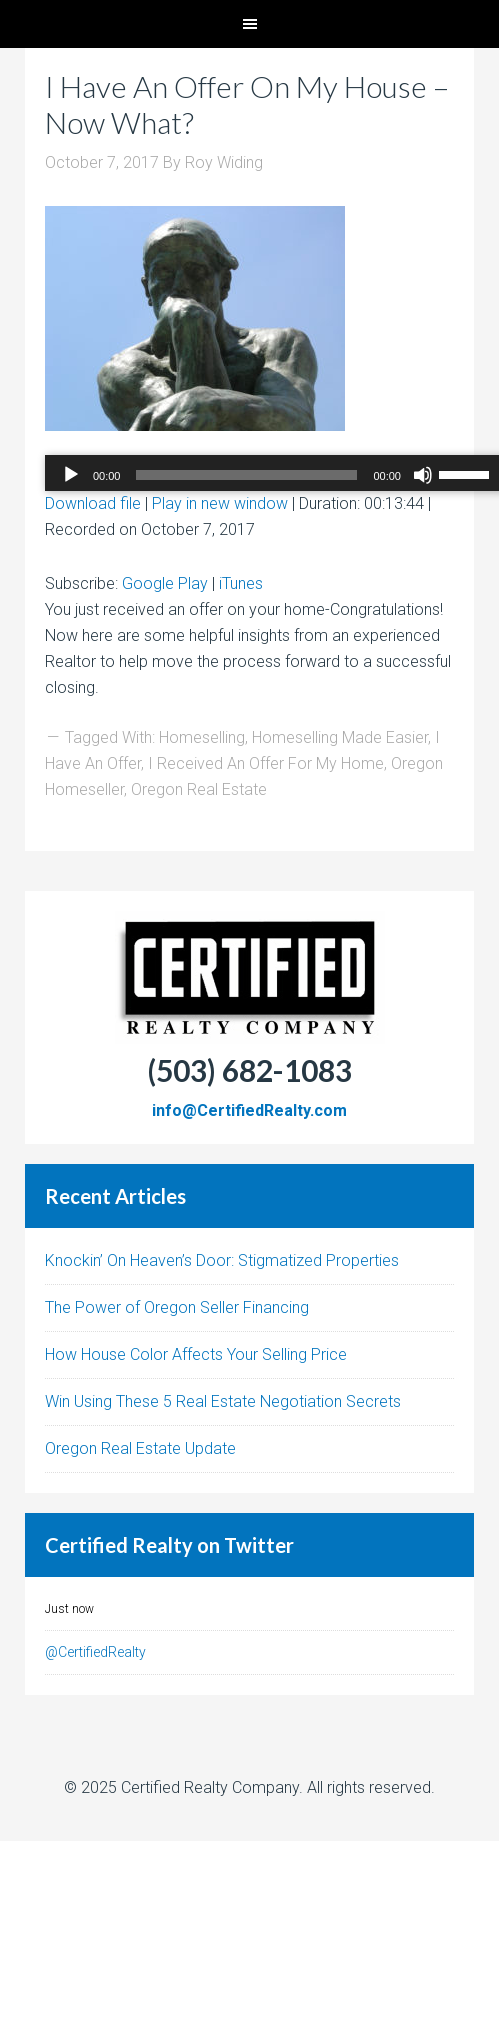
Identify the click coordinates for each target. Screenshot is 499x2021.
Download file (93, 503)
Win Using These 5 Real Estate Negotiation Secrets (223, 1401)
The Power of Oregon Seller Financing (177, 1307)
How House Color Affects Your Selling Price (196, 1354)
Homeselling (202, 737)
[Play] (71, 475)
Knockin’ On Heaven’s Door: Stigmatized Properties (222, 1260)
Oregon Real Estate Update (140, 1448)
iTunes (241, 583)
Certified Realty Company (210, 1787)
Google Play (165, 583)
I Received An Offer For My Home (266, 763)
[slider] (246, 475)
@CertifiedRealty (95, 1652)
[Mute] (423, 475)
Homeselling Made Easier (340, 737)
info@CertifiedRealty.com (249, 1110)
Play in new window (220, 503)
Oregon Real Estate (199, 789)
